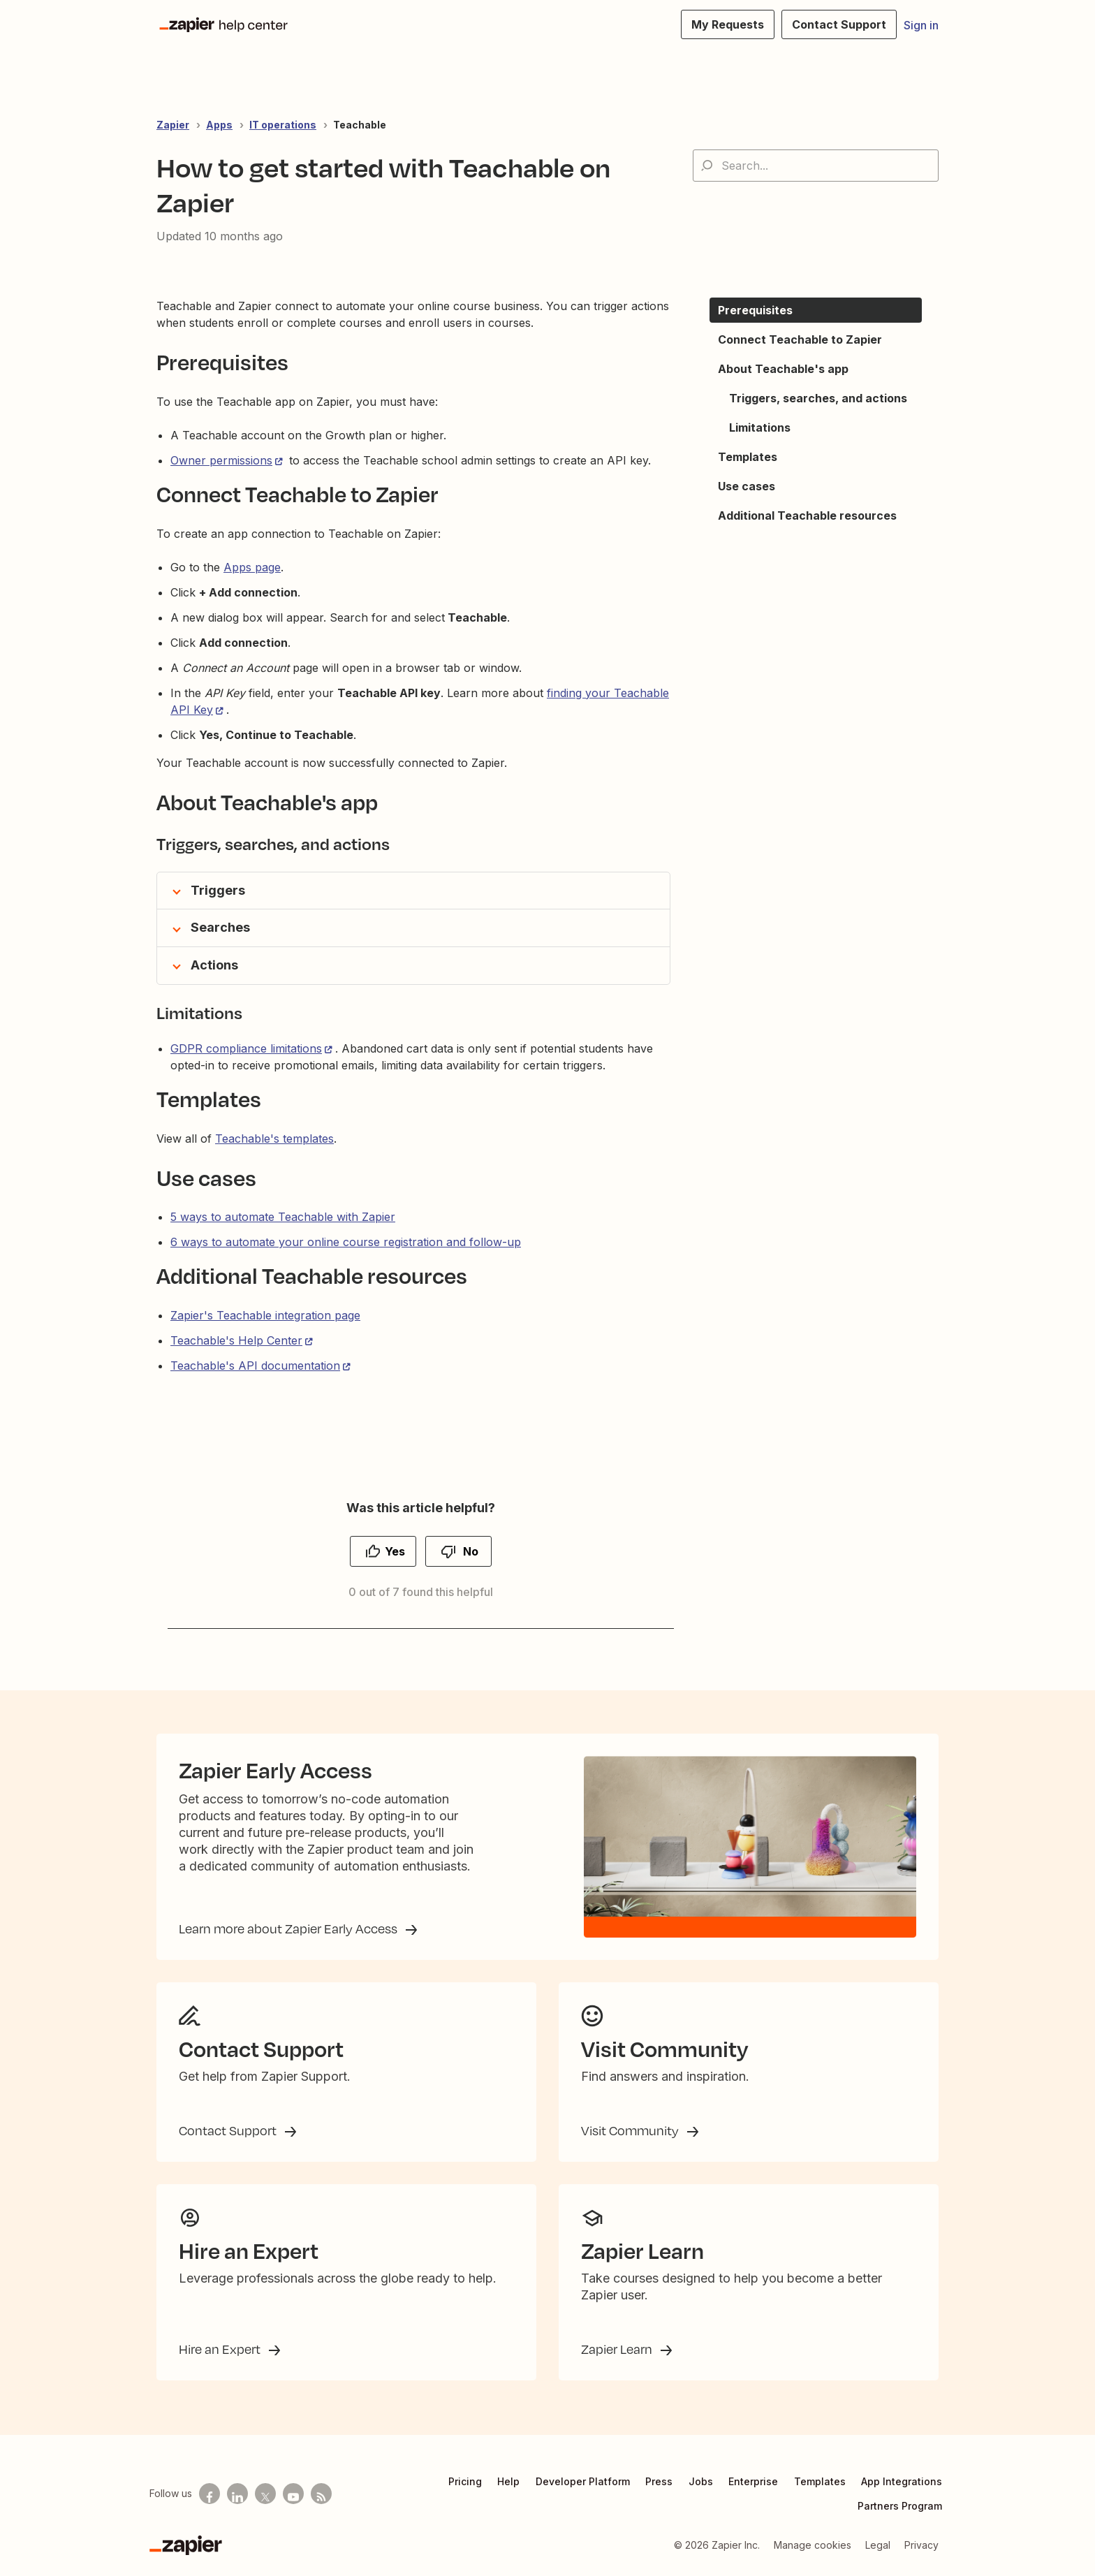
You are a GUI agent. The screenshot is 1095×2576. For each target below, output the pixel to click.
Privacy (921, 2545)
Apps (219, 125)
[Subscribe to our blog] (321, 2493)
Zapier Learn (618, 2349)
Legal (877, 2545)
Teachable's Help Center (236, 1340)
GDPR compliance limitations (246, 1048)
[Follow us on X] (265, 2493)
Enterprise (753, 2481)
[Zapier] (185, 2545)
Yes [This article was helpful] (395, 1551)
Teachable (359, 125)
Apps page (252, 567)
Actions (214, 965)
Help (508, 2481)
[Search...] (816, 165)
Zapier (172, 125)
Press (659, 2481)
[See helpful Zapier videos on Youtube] (293, 2493)
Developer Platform (583, 2481)
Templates (820, 2481)
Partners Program (900, 2506)
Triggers (218, 890)
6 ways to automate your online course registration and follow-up (345, 1242)
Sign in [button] (921, 25)
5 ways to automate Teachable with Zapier (282, 1217)
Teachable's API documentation (255, 1366)
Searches (220, 927)
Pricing (465, 2481)
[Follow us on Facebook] (209, 2493)
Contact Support (229, 2130)
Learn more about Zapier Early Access (289, 1928)
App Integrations (901, 2481)
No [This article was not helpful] (470, 1551)
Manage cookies (812, 2545)
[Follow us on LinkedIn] (237, 2493)
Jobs (701, 2481)
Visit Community (631, 2130)
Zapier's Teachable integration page (265, 1315)
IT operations (282, 125)
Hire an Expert (221, 2349)
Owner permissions (221, 460)
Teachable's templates (274, 1139)
